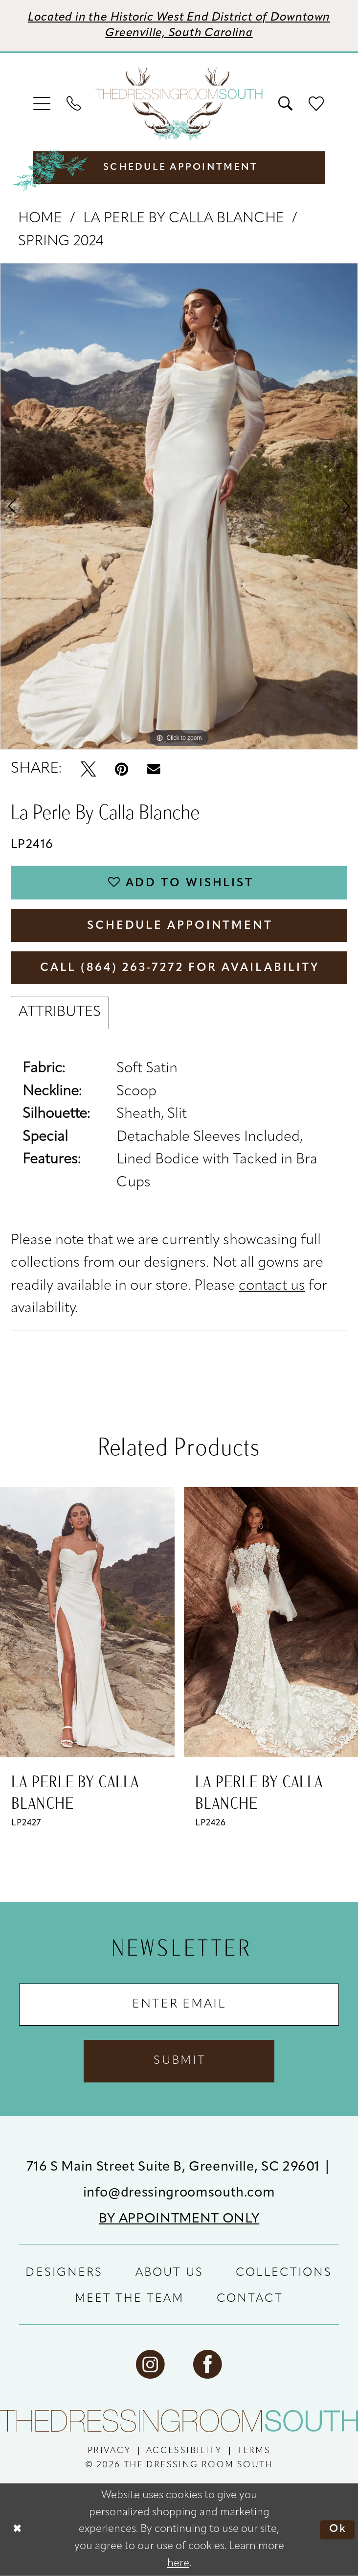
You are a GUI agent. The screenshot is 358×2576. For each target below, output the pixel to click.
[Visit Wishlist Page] (316, 104)
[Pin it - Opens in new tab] (121, 769)
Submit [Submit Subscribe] (180, 2061)
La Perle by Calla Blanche (183, 219)
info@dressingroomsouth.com (179, 2193)
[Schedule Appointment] (178, 167)
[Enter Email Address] (179, 2005)
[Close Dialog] (16, 2530)
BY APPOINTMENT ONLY (179, 2219)
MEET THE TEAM (129, 2299)
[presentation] (87, 1622)
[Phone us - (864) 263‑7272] (74, 103)
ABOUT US (169, 2273)
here (178, 2563)
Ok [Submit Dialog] (338, 2530)
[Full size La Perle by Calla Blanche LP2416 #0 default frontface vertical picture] (179, 506)
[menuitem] (42, 104)
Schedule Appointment (180, 926)
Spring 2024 (60, 242)
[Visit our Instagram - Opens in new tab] (150, 2364)
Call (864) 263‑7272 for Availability (180, 968)
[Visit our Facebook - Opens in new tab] (207, 2364)
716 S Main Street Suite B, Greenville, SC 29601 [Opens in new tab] (175, 2167)
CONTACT (250, 2299)
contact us (272, 1286)
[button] (42, 104)
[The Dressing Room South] (179, 2421)
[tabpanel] (179, 506)
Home (40, 219)
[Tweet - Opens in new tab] (88, 769)
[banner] (179, 104)
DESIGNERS (64, 2273)
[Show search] (285, 103)
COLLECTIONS (284, 2273)
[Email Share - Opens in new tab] (153, 769)
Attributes (60, 1012)
